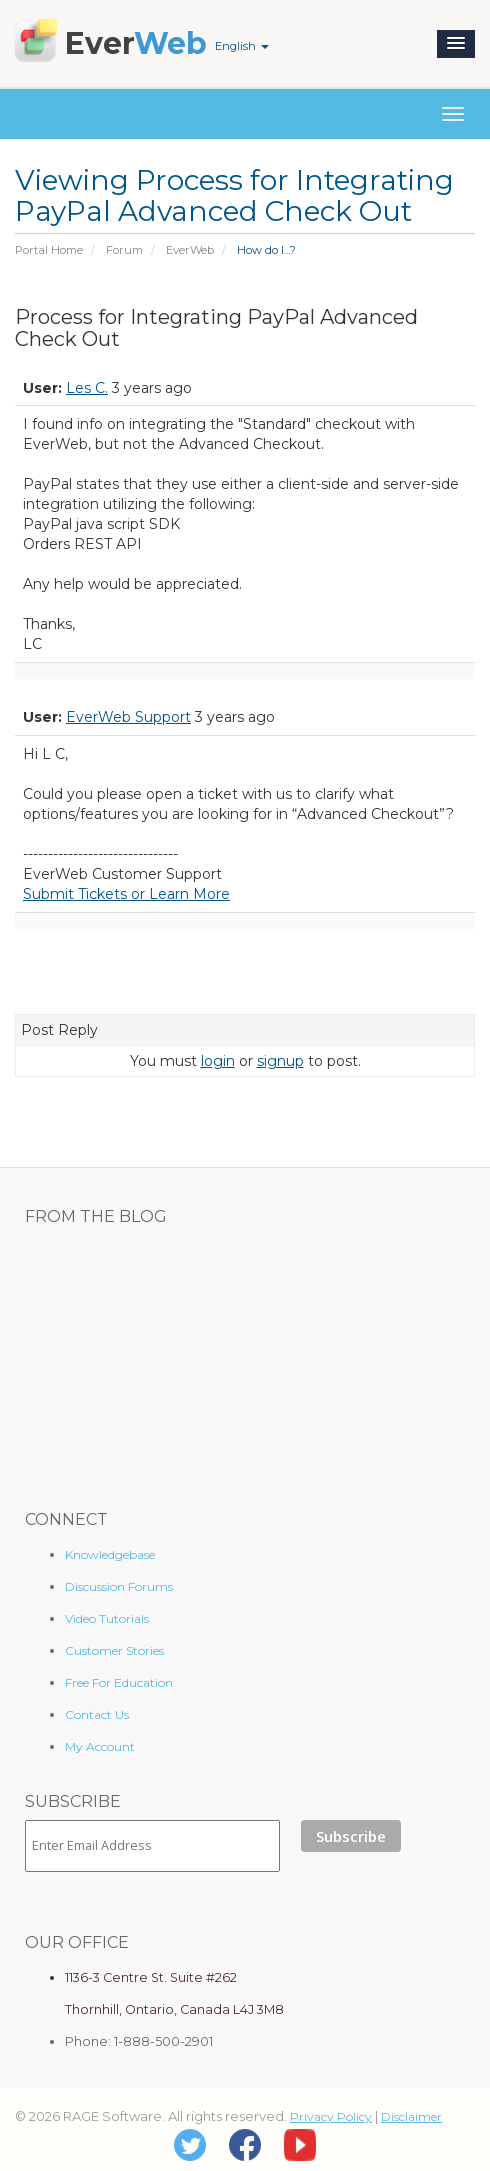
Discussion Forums (119, 1586)
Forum (124, 250)
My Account (100, 1746)
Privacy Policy (331, 2116)
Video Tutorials (107, 1618)
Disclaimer (411, 2116)
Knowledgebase (110, 1554)
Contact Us (97, 1714)
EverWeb (190, 250)
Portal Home (49, 250)
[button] (456, 44)
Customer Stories (114, 1650)
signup (280, 1061)
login (218, 1061)
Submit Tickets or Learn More (126, 894)
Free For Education (119, 1682)
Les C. (87, 388)
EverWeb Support (128, 717)
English (242, 46)
